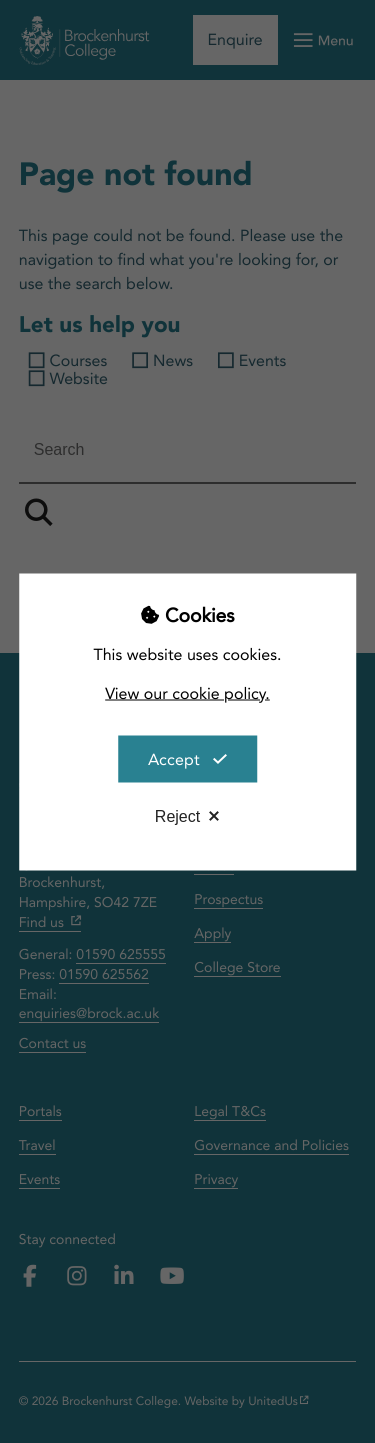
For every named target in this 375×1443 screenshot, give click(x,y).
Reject (177, 815)
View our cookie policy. (187, 692)
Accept (174, 758)
